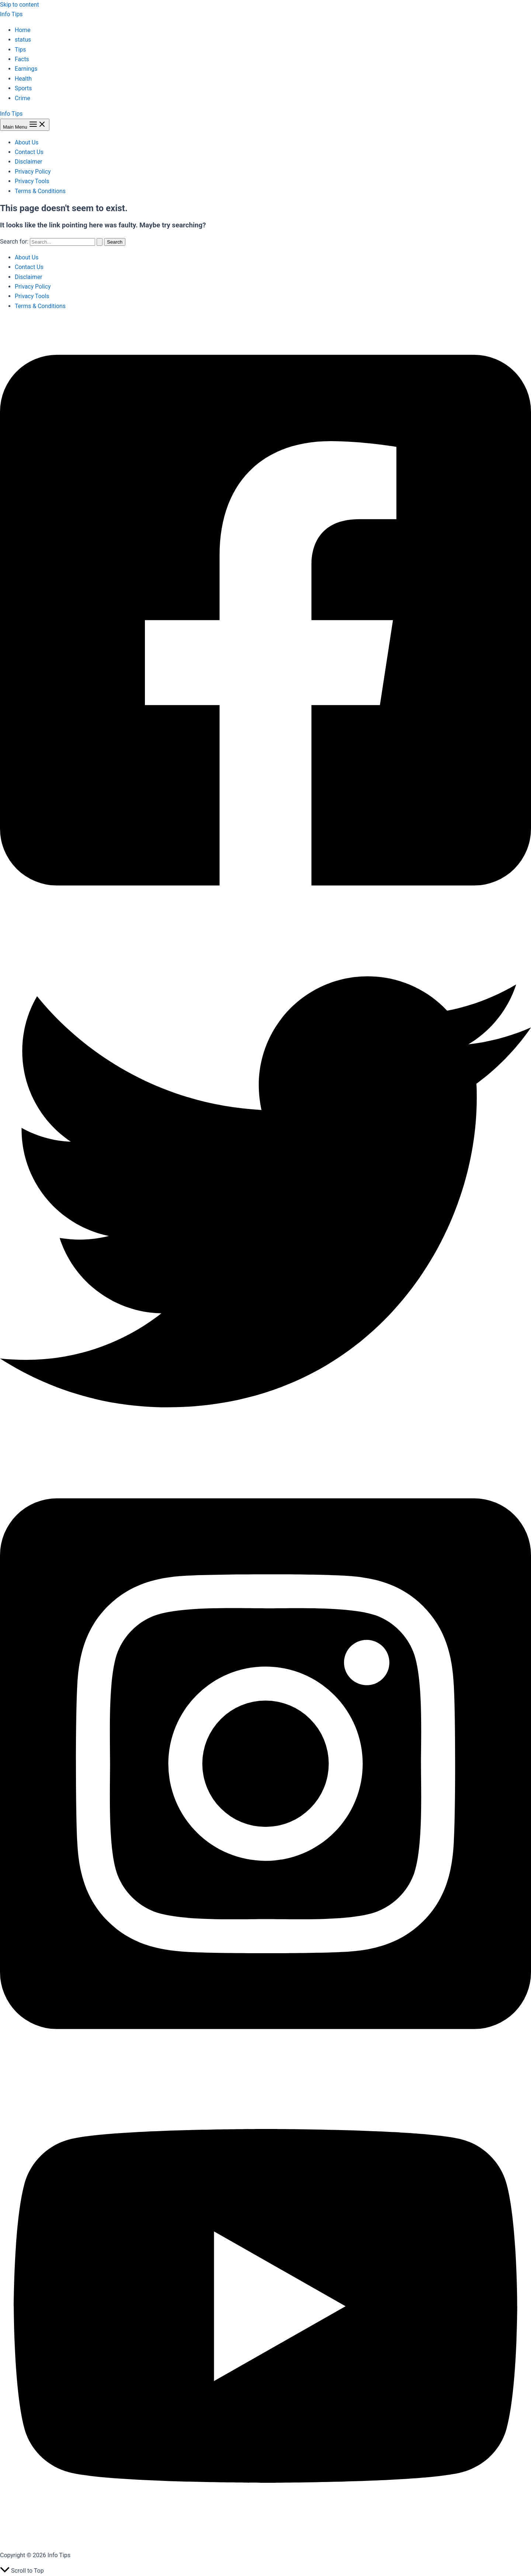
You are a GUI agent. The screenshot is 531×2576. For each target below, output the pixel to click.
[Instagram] (265, 2064)
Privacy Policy (33, 171)
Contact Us (29, 152)
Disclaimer (28, 161)
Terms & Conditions (40, 191)
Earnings (26, 68)
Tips (20, 49)
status (23, 39)
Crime (22, 98)
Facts (22, 59)
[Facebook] (265, 921)
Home (23, 30)
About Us (27, 142)
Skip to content (19, 4)
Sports (23, 88)
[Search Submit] (100, 242)
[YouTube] (265, 2539)
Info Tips (11, 14)
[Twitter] (265, 1455)
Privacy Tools (32, 181)
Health (23, 78)
